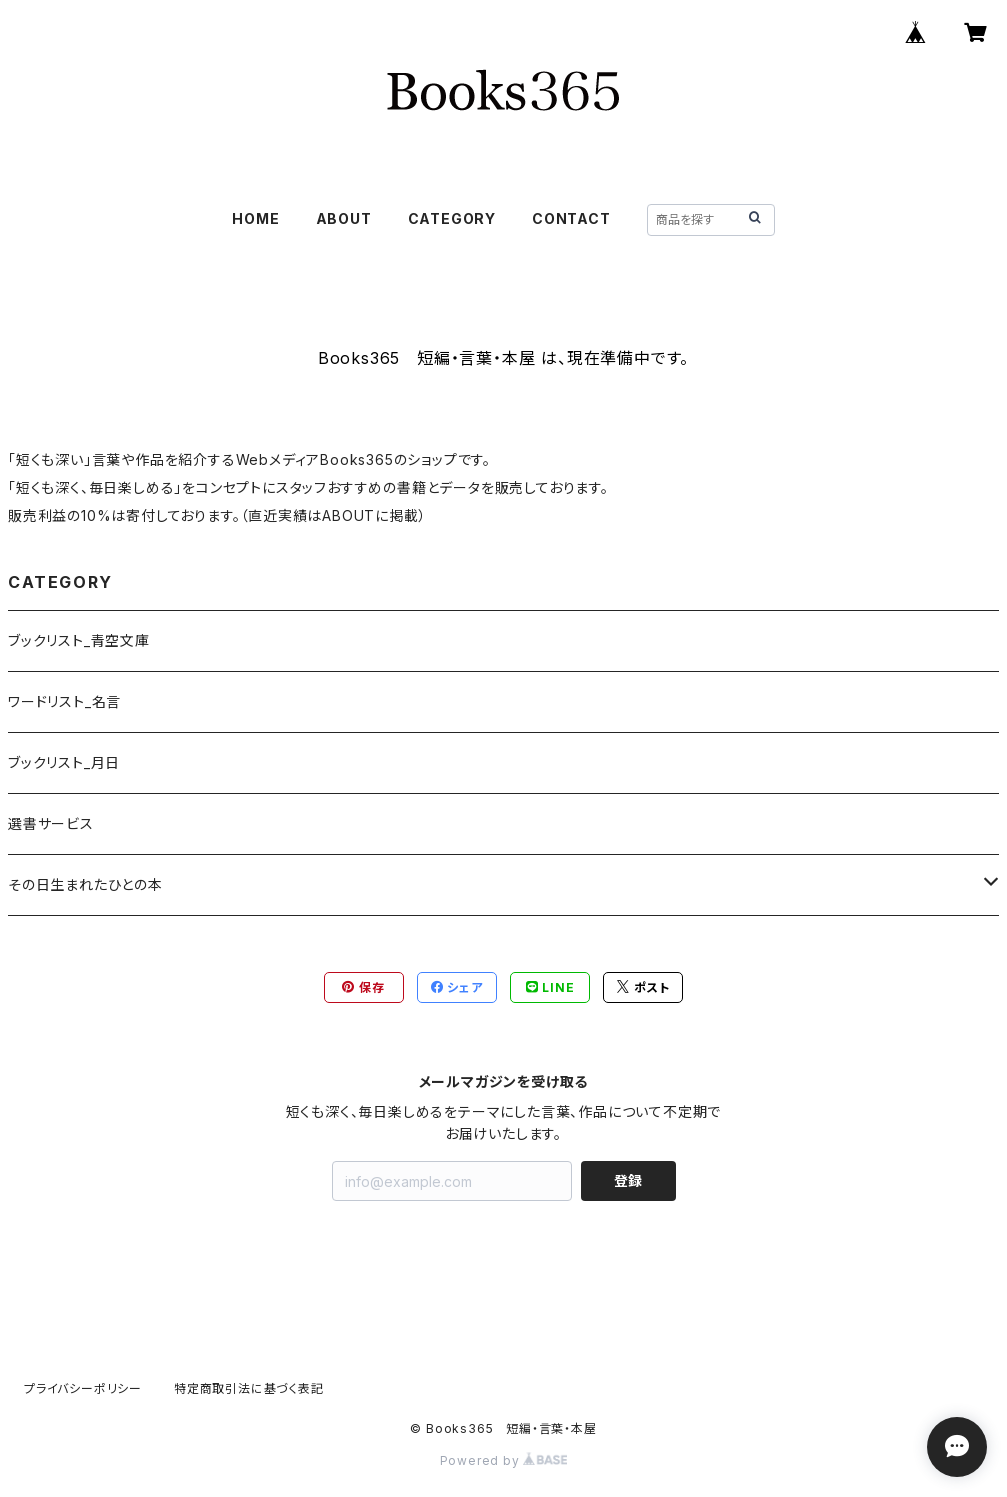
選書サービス (51, 823)
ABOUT (344, 218)
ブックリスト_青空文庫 (79, 640)
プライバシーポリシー (83, 1388)
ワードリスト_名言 (64, 701)
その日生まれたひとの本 (85, 884)
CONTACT (571, 218)
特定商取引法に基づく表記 (249, 1388)
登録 (628, 1180)
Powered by (504, 1460)
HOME (255, 218)
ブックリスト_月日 (64, 762)
